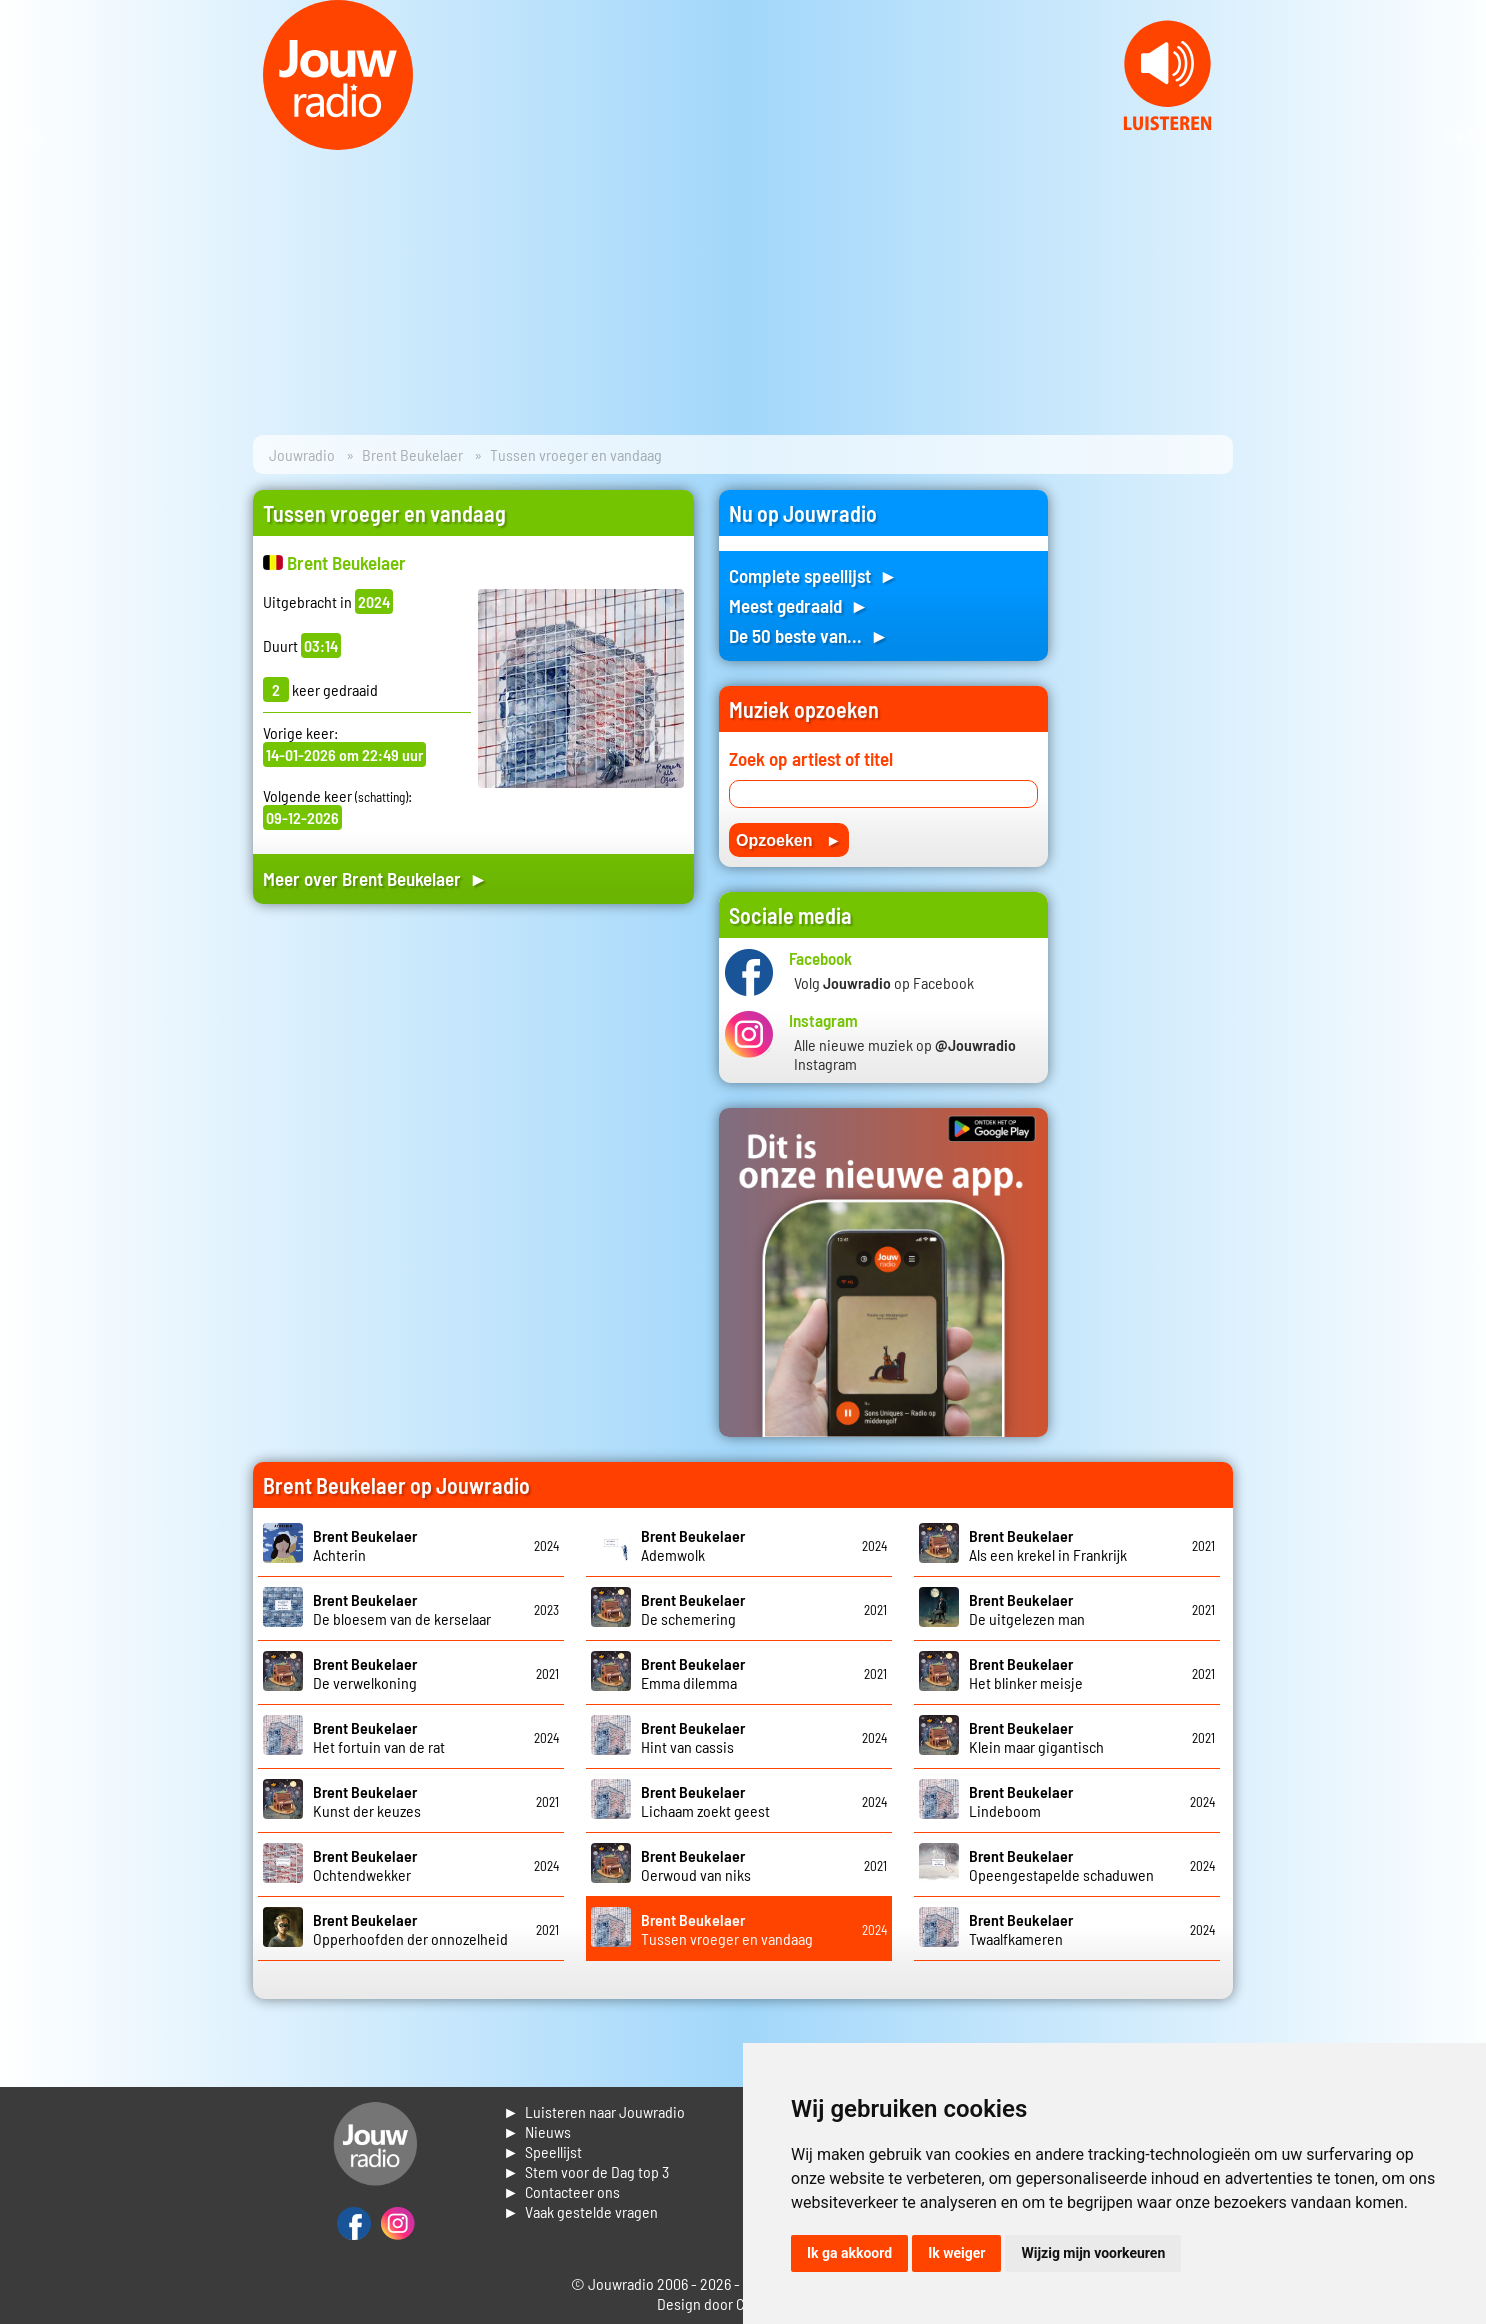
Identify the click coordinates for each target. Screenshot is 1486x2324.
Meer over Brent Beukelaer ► (375, 878)
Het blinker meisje (1026, 1673)
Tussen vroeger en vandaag (727, 1929)
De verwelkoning (365, 1673)
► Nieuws (537, 2131)
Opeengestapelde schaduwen (1061, 1865)
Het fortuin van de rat (379, 1737)
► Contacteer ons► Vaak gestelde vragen (580, 2201)
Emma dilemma (693, 1673)
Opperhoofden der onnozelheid (410, 1929)
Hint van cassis (693, 1737)
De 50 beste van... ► (809, 635)
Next (1460, 138)
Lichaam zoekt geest (705, 1801)
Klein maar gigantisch (1036, 1737)
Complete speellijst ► (813, 575)
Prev (26, 138)
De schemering (693, 1609)
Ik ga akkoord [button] (849, 2253)
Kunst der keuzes (367, 1801)
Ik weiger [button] (956, 2253)
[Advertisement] (473, 1109)
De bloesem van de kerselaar (402, 1609)
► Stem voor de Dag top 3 (586, 2171)
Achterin (365, 1545)
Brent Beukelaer (412, 454)
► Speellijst (542, 2151)
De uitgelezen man (1027, 1609)
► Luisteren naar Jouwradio (594, 2111)
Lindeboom (1021, 1801)
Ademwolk (693, 1545)
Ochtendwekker (365, 1865)
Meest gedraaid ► (799, 605)
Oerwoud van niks (696, 1865)
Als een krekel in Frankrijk (1048, 1545)
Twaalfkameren (1021, 1929)
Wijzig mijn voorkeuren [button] (1093, 2253)
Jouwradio (302, 454)
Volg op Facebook (884, 982)
